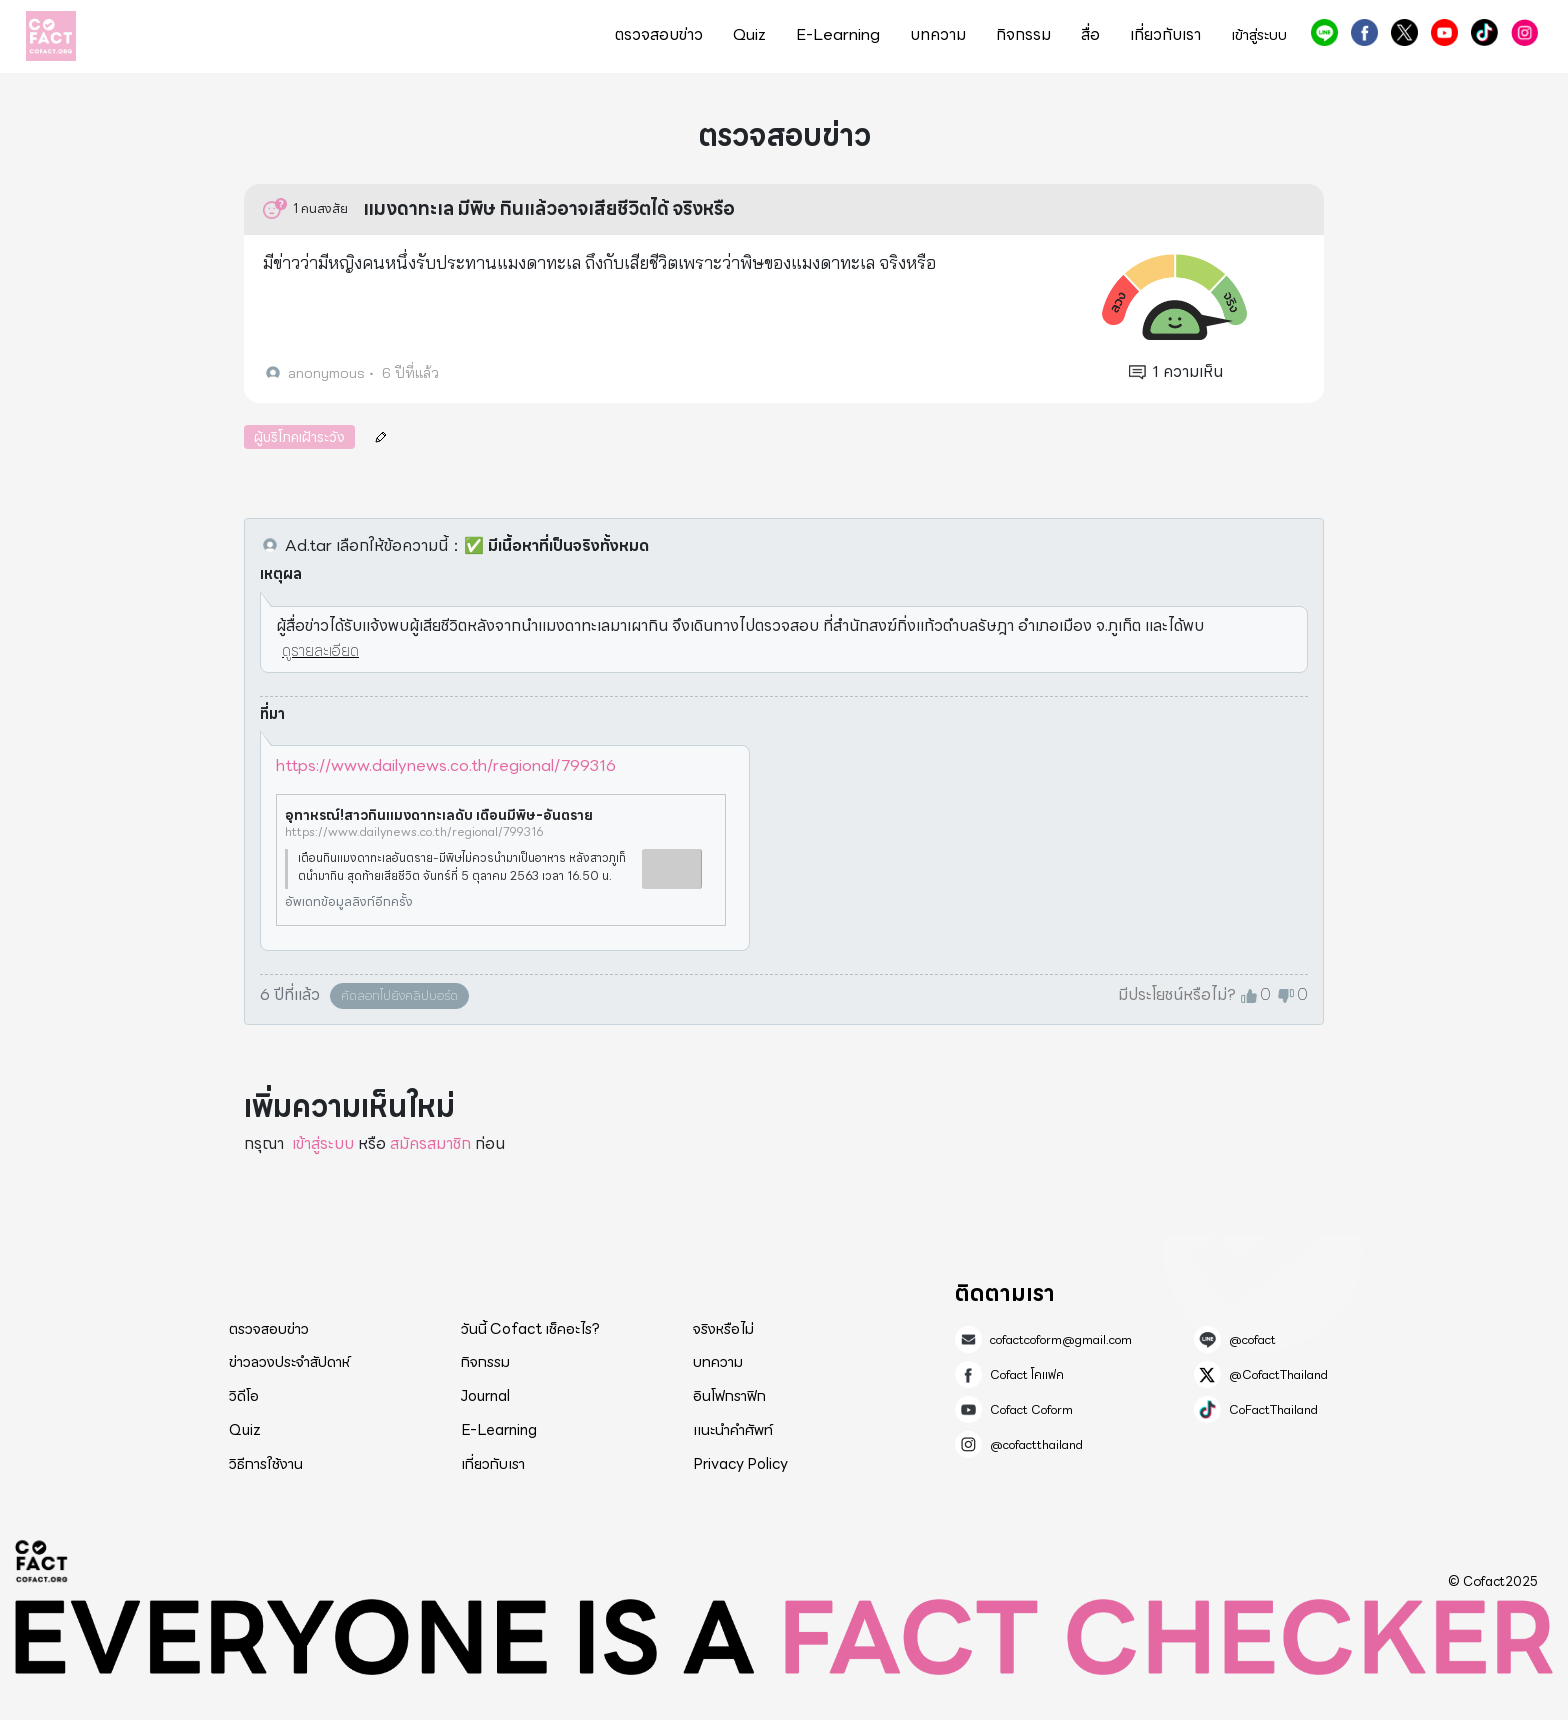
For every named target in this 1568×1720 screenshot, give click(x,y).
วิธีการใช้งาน (266, 1464)
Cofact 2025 (42, 1561)
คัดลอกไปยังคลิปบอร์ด (399, 995)
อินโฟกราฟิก (729, 1396)
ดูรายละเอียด (320, 650)
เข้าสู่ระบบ (1259, 35)
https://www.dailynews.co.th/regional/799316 (446, 765)
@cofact (1324, 32)
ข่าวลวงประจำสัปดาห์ (289, 1362)
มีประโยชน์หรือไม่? (1177, 995)
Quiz (749, 35)
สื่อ (1090, 35)
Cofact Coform (1444, 32)
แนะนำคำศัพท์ (733, 1430)
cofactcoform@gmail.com (1061, 1340)
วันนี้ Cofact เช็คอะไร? (530, 1329)
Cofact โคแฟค (1364, 32)
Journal (485, 1396)
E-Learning (838, 35)
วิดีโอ (244, 1396)
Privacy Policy (740, 1464)
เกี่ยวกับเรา (1165, 35)
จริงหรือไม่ (723, 1329)
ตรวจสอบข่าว (659, 35)
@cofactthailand (1524, 32)
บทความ (938, 35)
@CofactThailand (1404, 32)
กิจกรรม (1023, 35)
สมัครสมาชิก (430, 1143)
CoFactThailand (1484, 32)
